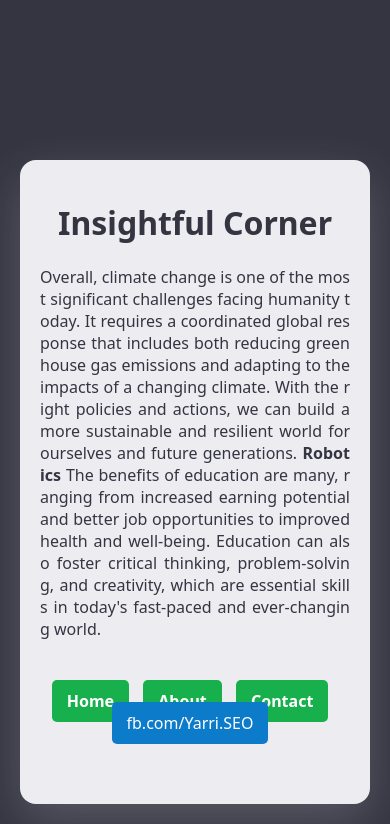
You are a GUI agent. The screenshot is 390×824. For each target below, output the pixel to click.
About (182, 701)
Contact (282, 701)
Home (90, 701)
